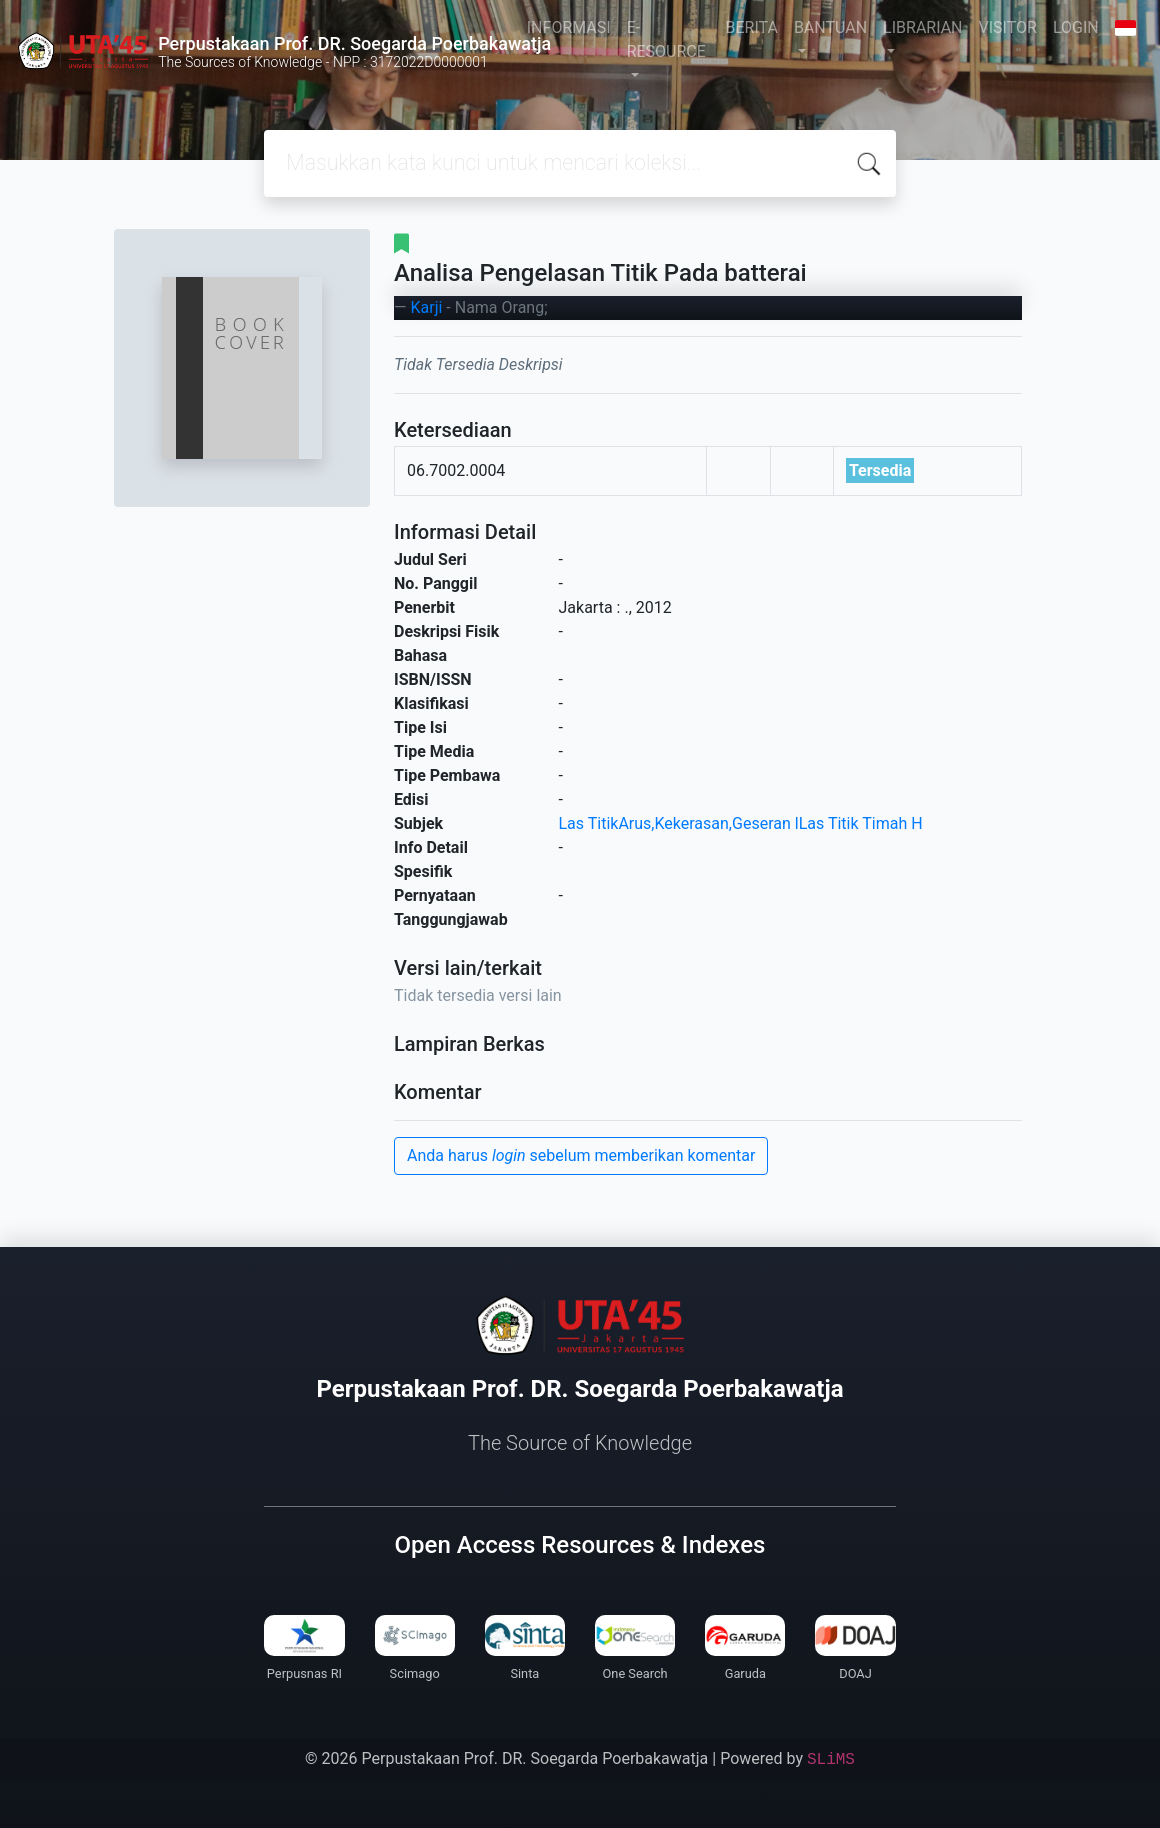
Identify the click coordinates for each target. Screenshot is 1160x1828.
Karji (426, 307)
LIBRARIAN (922, 27)
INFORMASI (569, 27)
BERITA (751, 27)
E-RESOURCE (666, 39)
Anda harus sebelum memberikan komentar (581, 1155)
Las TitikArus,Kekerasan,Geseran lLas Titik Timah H (741, 823)
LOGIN (1076, 27)
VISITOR (1008, 27)
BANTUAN (830, 27)
